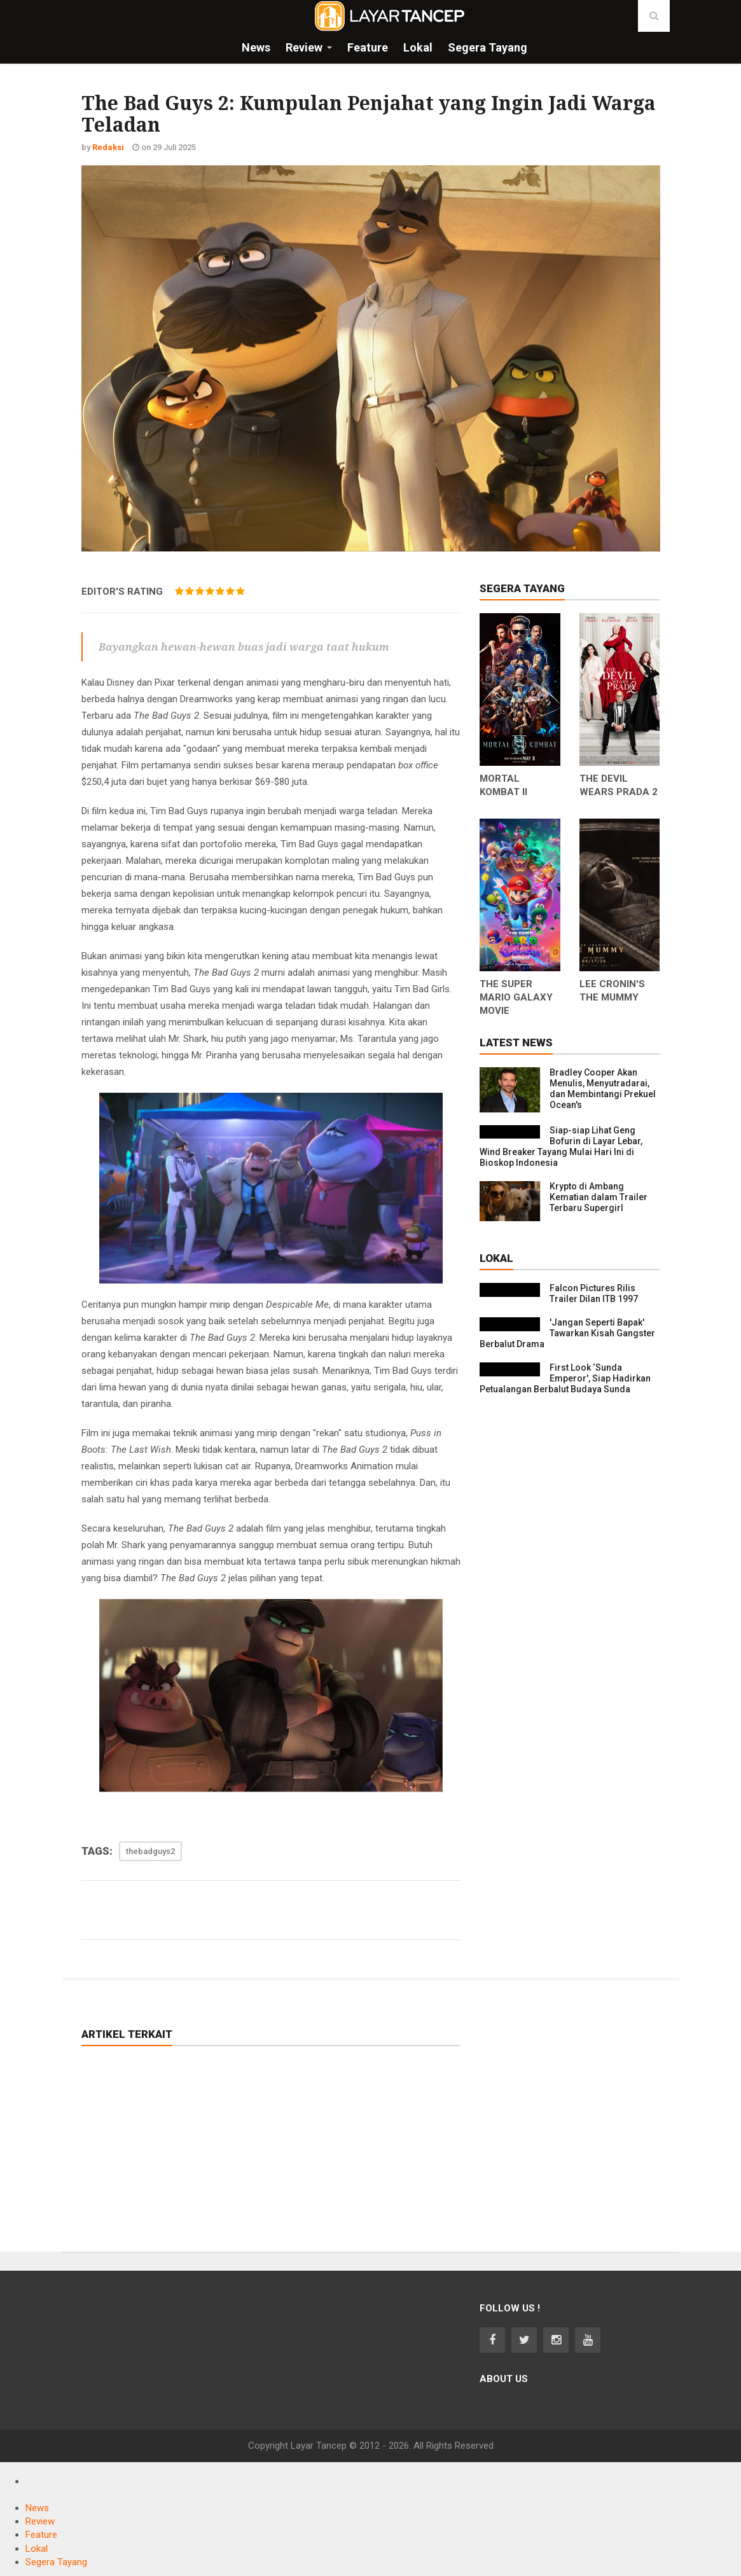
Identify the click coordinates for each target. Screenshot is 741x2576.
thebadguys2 (150, 1851)
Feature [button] (367, 47)
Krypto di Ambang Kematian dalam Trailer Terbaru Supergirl (599, 1197)
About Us (504, 2379)
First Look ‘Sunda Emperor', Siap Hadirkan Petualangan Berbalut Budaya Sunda (565, 1378)
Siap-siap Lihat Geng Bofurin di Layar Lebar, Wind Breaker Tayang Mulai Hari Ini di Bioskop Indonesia (561, 1146)
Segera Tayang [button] (487, 47)
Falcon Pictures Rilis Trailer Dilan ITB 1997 (594, 1293)
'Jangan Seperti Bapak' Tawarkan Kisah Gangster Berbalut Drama (567, 1333)
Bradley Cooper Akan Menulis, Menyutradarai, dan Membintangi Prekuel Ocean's (603, 1088)
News (37, 2508)
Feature (41, 2534)
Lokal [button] (418, 47)
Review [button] (304, 47)
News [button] (256, 47)
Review (40, 2521)
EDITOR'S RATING (122, 591)
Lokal (36, 2548)
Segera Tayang (56, 2562)
